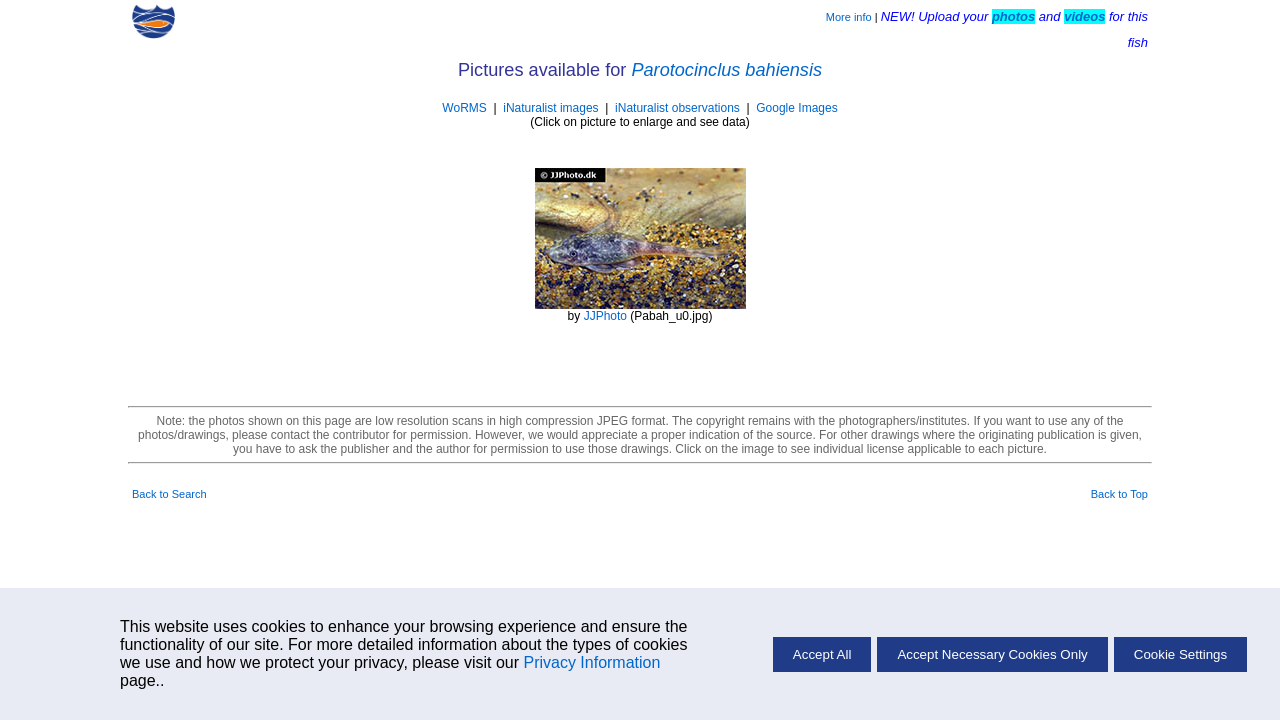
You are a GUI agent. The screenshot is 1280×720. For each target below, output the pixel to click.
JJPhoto (605, 316)
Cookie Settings (1180, 654)
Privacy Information (591, 662)
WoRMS (464, 108)
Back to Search (169, 494)
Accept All (822, 654)
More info (849, 17)
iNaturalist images (550, 108)
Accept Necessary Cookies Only (992, 654)
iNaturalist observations (677, 108)
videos (1084, 16)
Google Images (796, 108)
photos (1013, 16)
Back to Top (1119, 494)
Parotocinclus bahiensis (726, 70)
